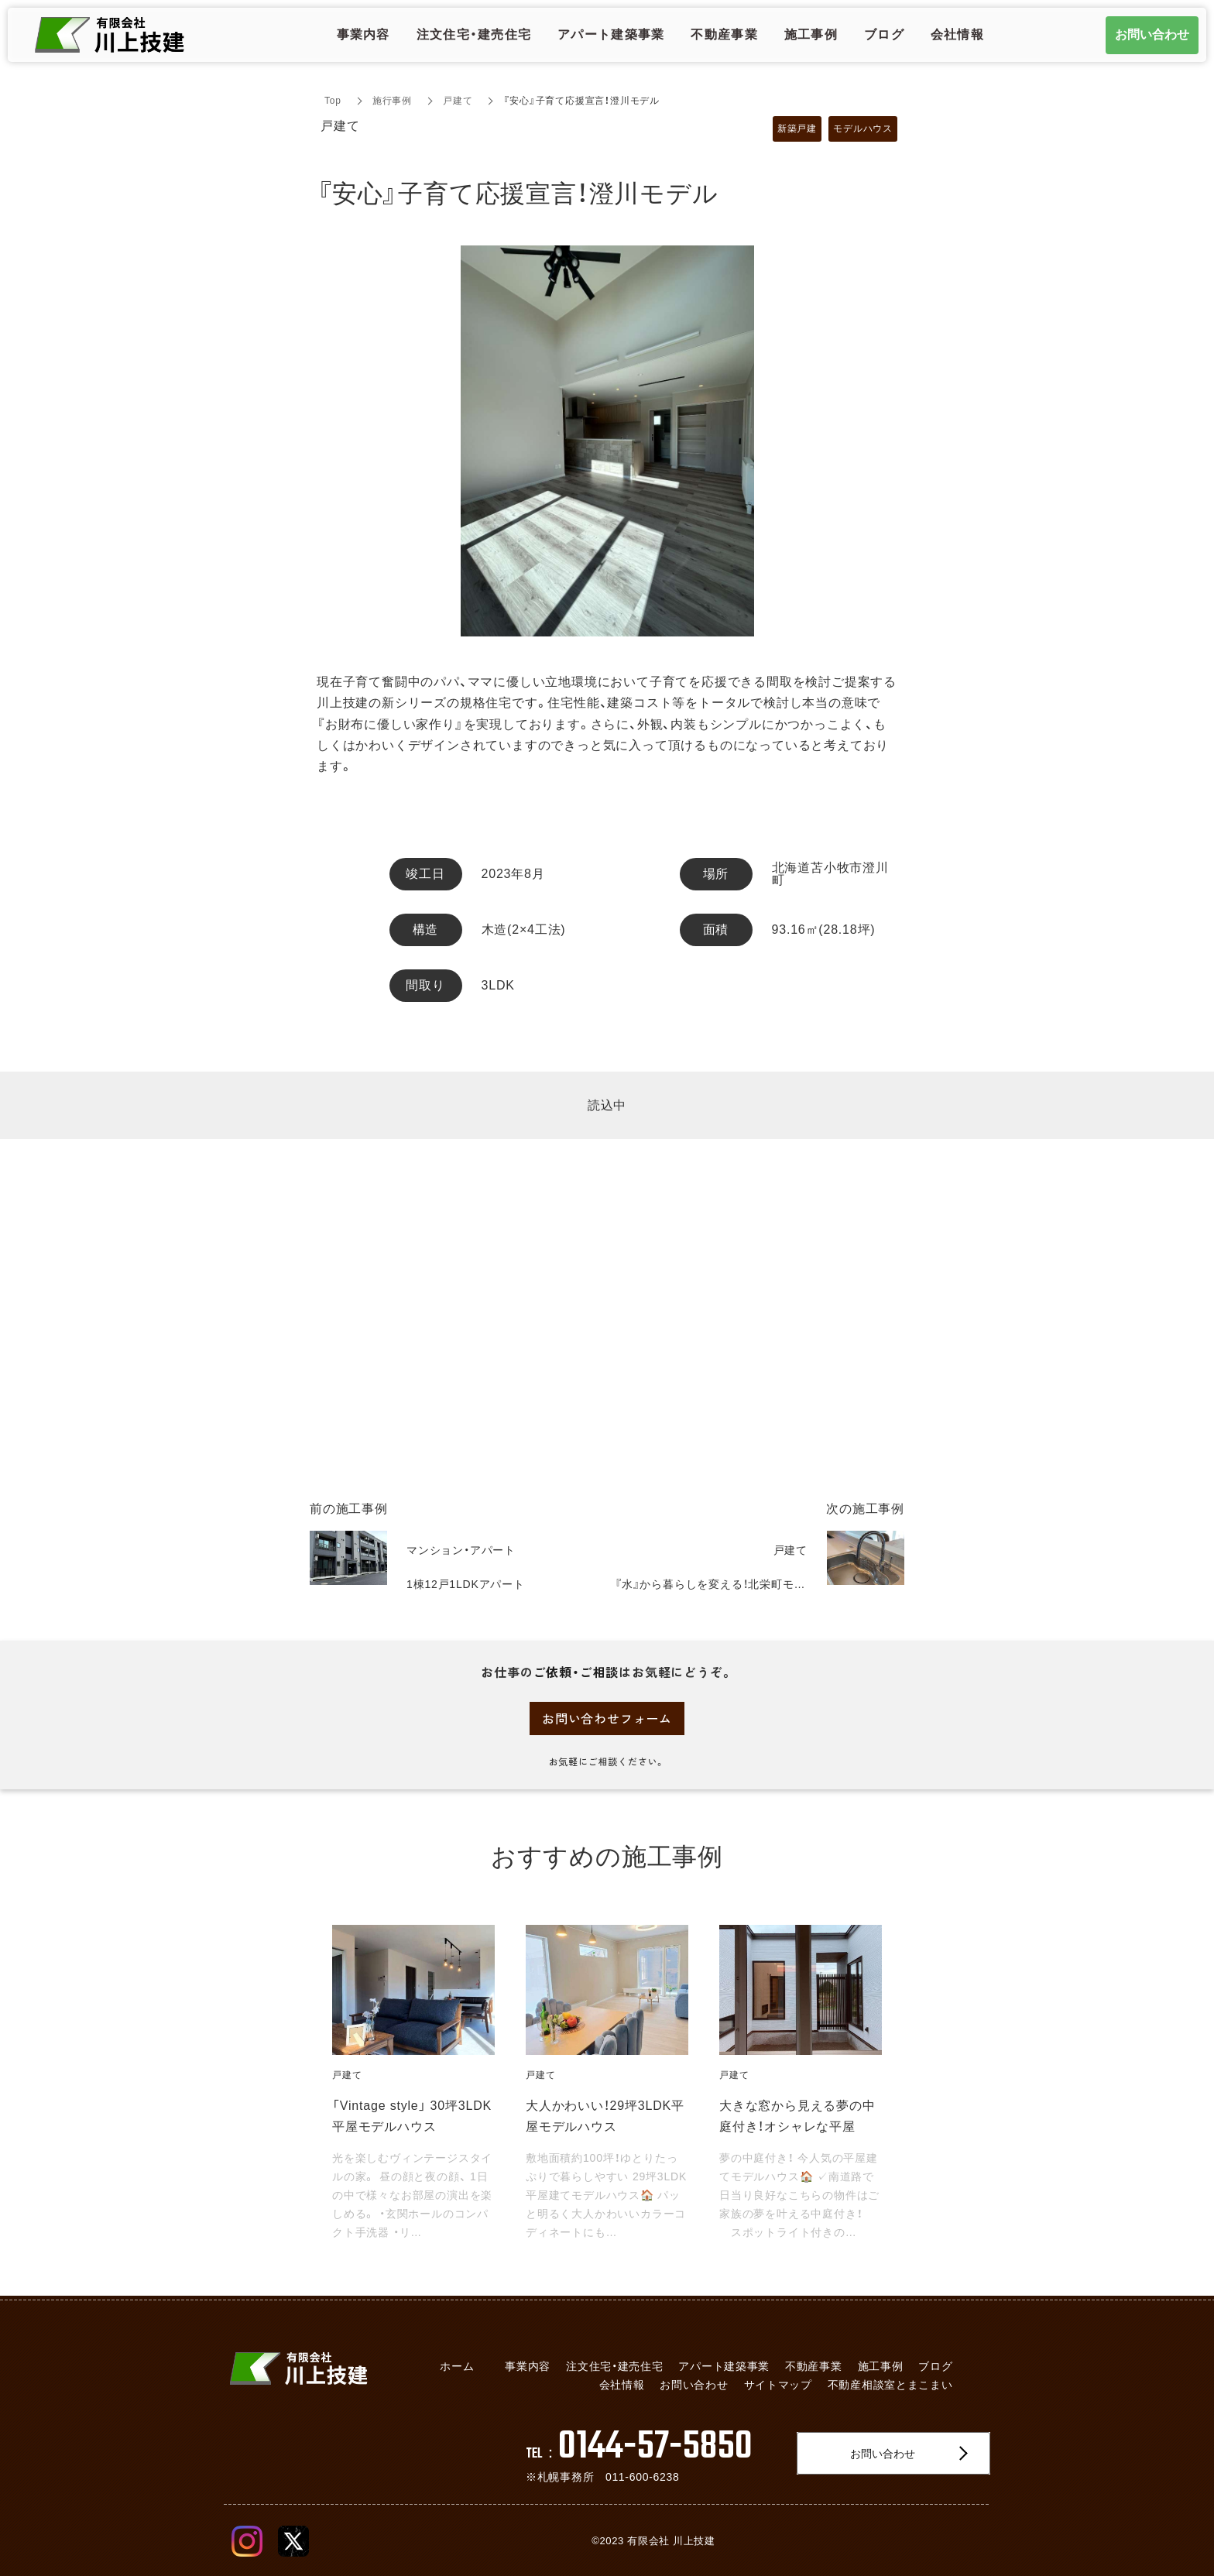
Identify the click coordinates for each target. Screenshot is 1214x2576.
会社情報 (622, 2385)
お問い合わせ (694, 2385)
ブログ (935, 2366)
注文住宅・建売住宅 (614, 2366)
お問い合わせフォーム (607, 1718)
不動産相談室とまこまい (890, 2385)
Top (332, 100)
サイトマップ (778, 2385)
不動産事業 (813, 2366)
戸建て (457, 100)
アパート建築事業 (724, 2366)
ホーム (457, 2366)
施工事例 (881, 2366)
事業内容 (527, 2366)
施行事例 (392, 100)
